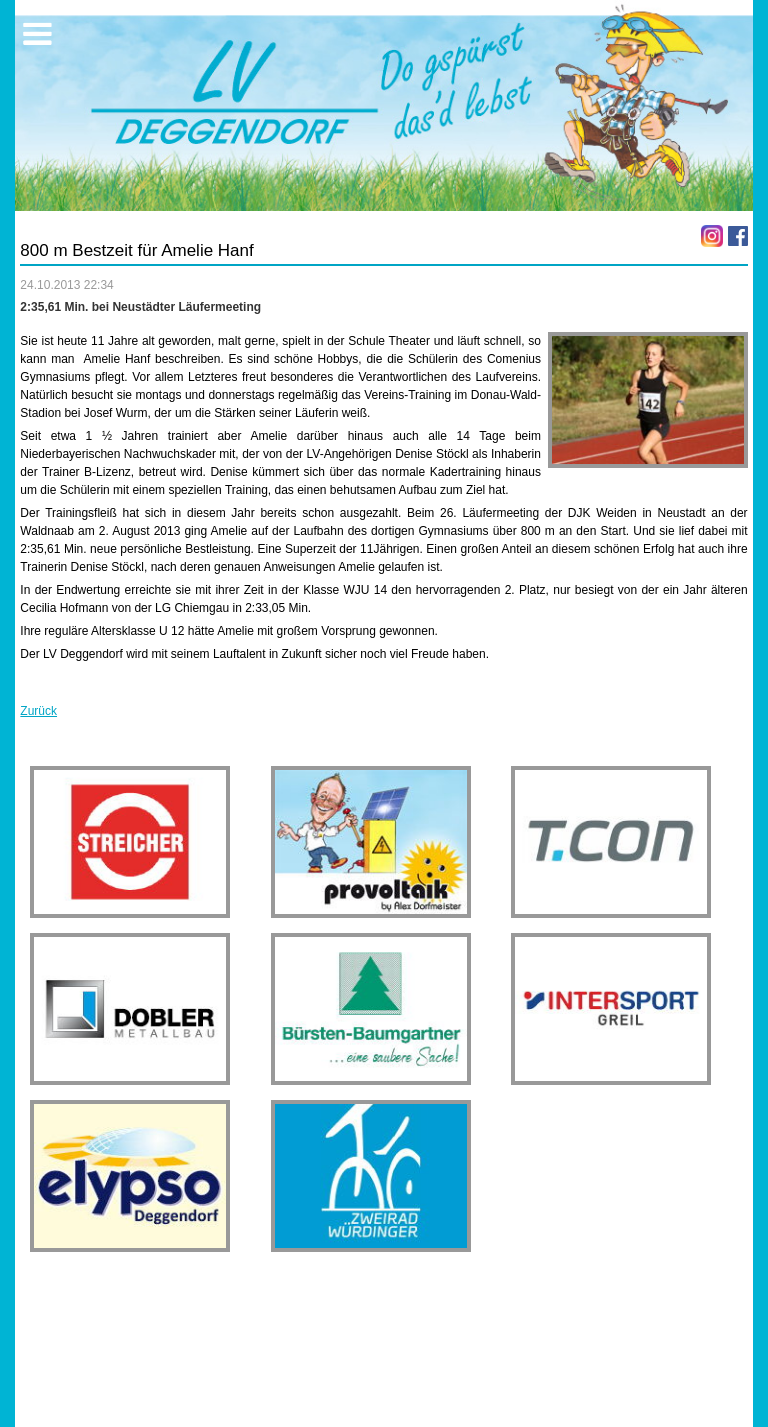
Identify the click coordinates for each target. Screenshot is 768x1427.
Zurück (38, 711)
